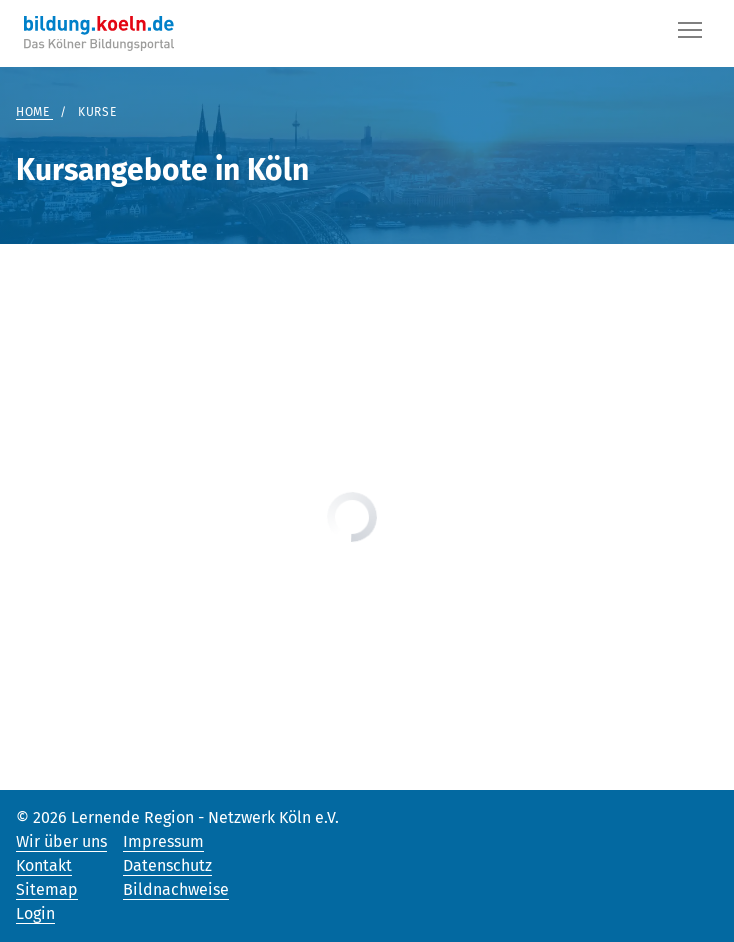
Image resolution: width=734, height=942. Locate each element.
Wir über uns (61, 841)
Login (35, 913)
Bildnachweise (176, 889)
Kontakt (44, 865)
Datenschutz (167, 865)
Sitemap (47, 889)
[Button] (690, 34)
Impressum (163, 841)
